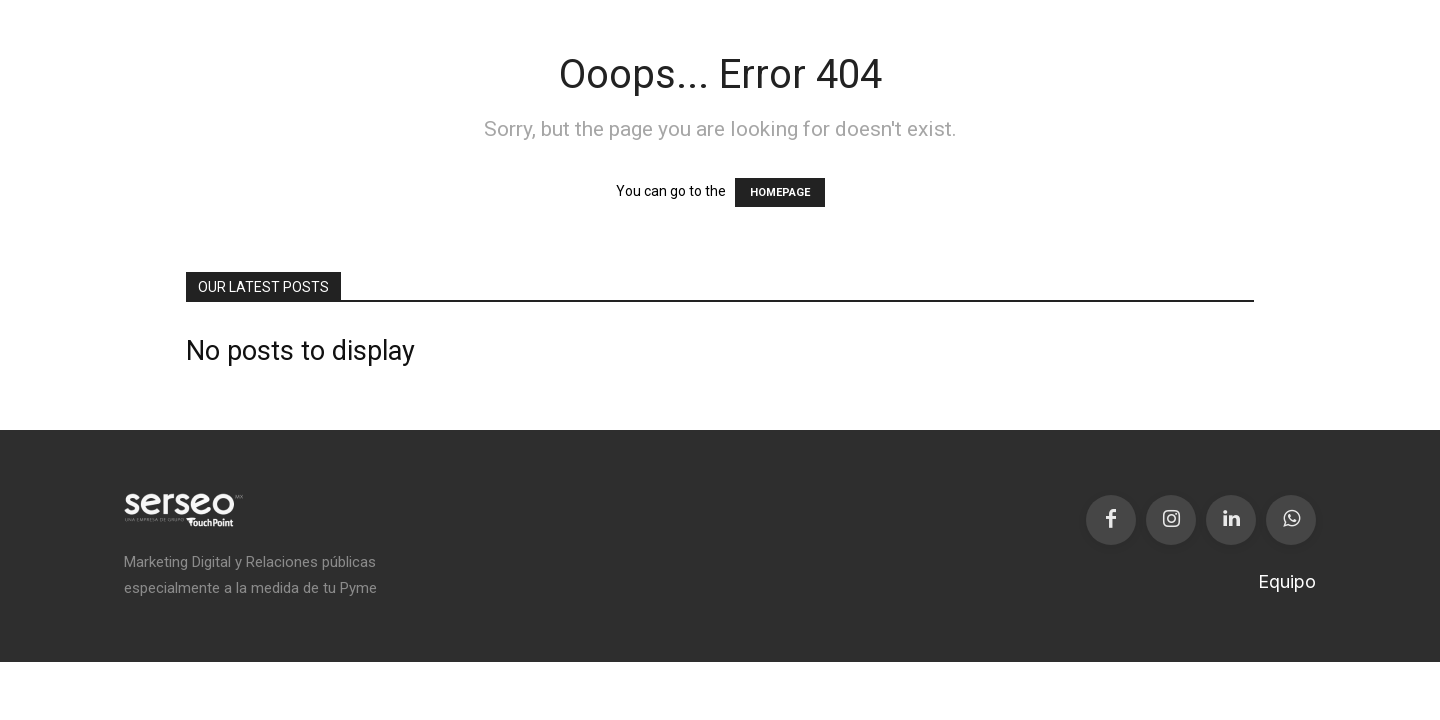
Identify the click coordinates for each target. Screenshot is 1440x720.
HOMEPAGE (780, 192)
